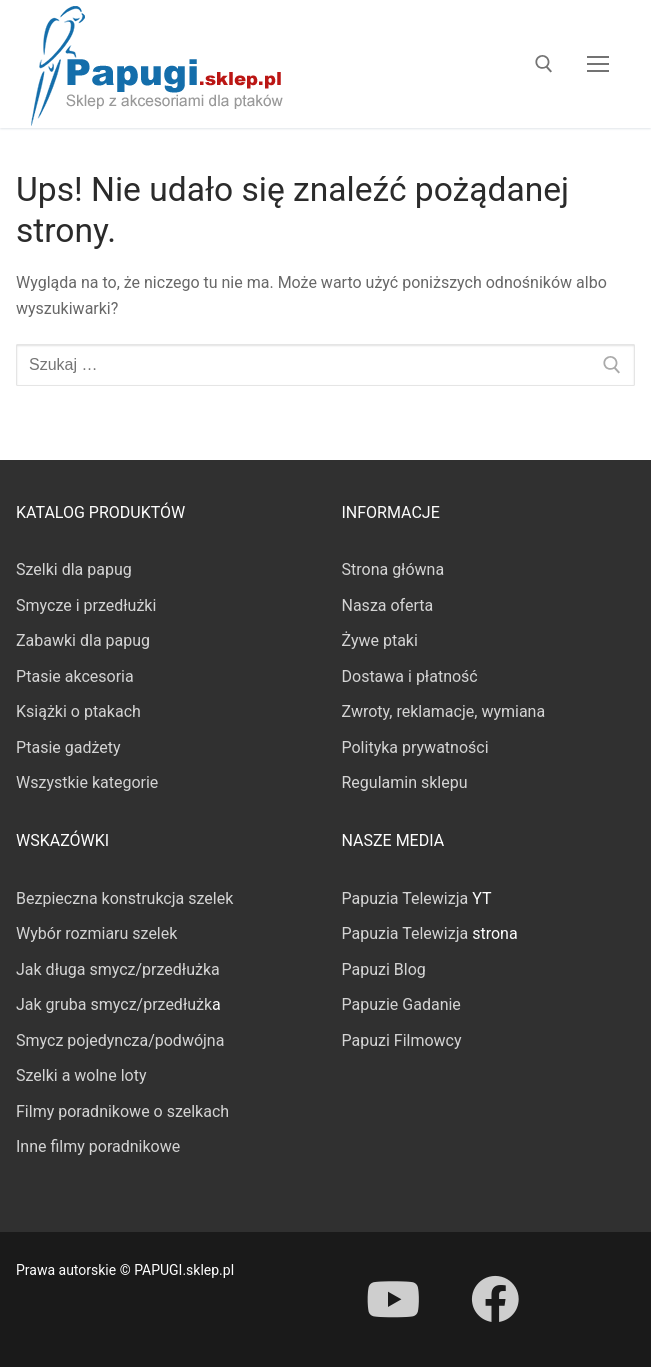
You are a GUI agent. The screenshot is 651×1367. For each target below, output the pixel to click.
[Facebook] (495, 1299)
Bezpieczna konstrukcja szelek (124, 898)
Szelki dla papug (74, 569)
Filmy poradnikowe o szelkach (122, 1111)
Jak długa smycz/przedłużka (118, 969)
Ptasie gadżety (68, 747)
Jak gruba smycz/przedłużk (114, 1004)
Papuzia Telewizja (405, 898)
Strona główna (393, 569)
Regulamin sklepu (405, 782)
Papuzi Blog (384, 969)
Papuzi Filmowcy (402, 1040)
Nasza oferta (388, 605)
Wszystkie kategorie (87, 782)
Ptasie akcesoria (75, 676)
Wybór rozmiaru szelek (96, 933)
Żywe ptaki (380, 640)
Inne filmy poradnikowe (98, 1146)
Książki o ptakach (78, 711)
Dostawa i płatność (410, 676)
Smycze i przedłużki (86, 605)
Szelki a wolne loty (81, 1075)
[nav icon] (598, 64)
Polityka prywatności (415, 747)
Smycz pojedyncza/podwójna (120, 1040)
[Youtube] (393, 1299)
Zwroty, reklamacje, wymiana (444, 711)
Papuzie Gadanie (401, 1004)
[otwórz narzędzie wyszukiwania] (544, 64)
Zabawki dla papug (83, 640)
